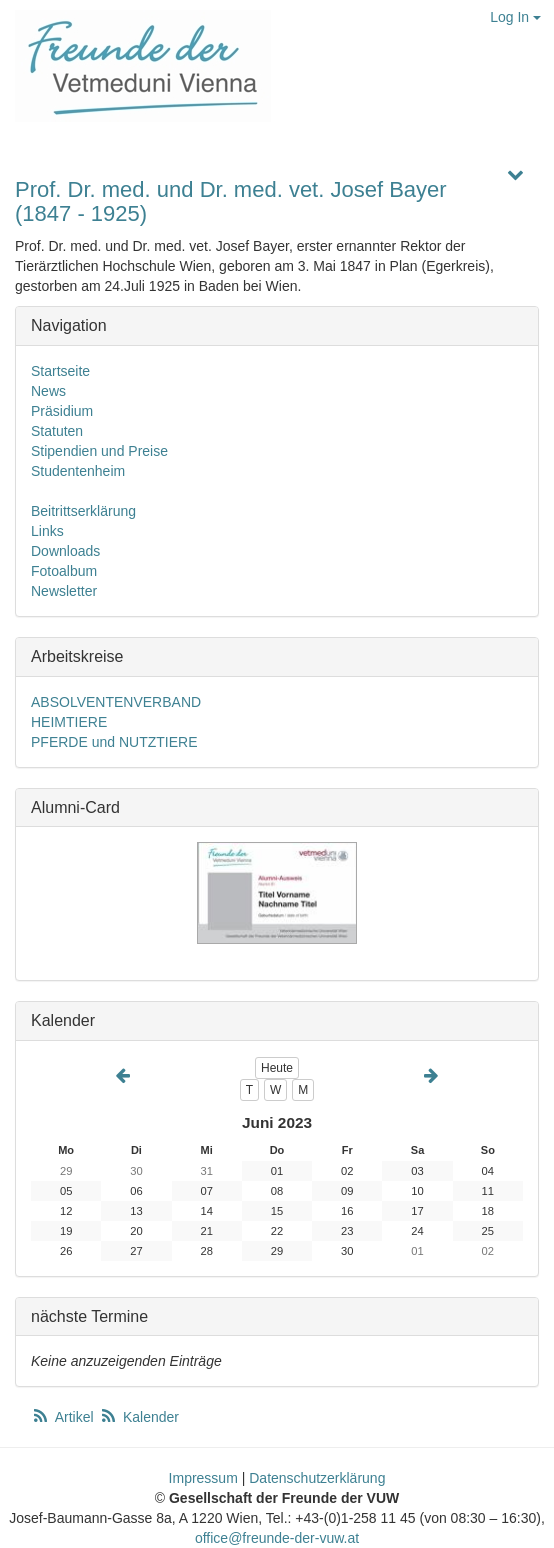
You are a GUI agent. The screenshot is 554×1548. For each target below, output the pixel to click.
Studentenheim (78, 471)
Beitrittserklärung (83, 511)
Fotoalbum (64, 571)
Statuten (57, 431)
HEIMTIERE (69, 722)
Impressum (203, 1478)
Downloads (65, 551)
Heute (277, 1068)
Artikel (64, 1417)
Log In (515, 17)
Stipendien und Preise (99, 451)
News (48, 391)
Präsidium (62, 411)
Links (47, 531)
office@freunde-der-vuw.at (277, 1538)
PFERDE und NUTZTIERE (114, 742)
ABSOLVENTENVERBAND (116, 702)
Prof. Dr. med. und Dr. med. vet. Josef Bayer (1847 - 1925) (231, 201)
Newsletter (64, 591)
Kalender (139, 1417)
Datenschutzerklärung (317, 1478)
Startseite (60, 371)
